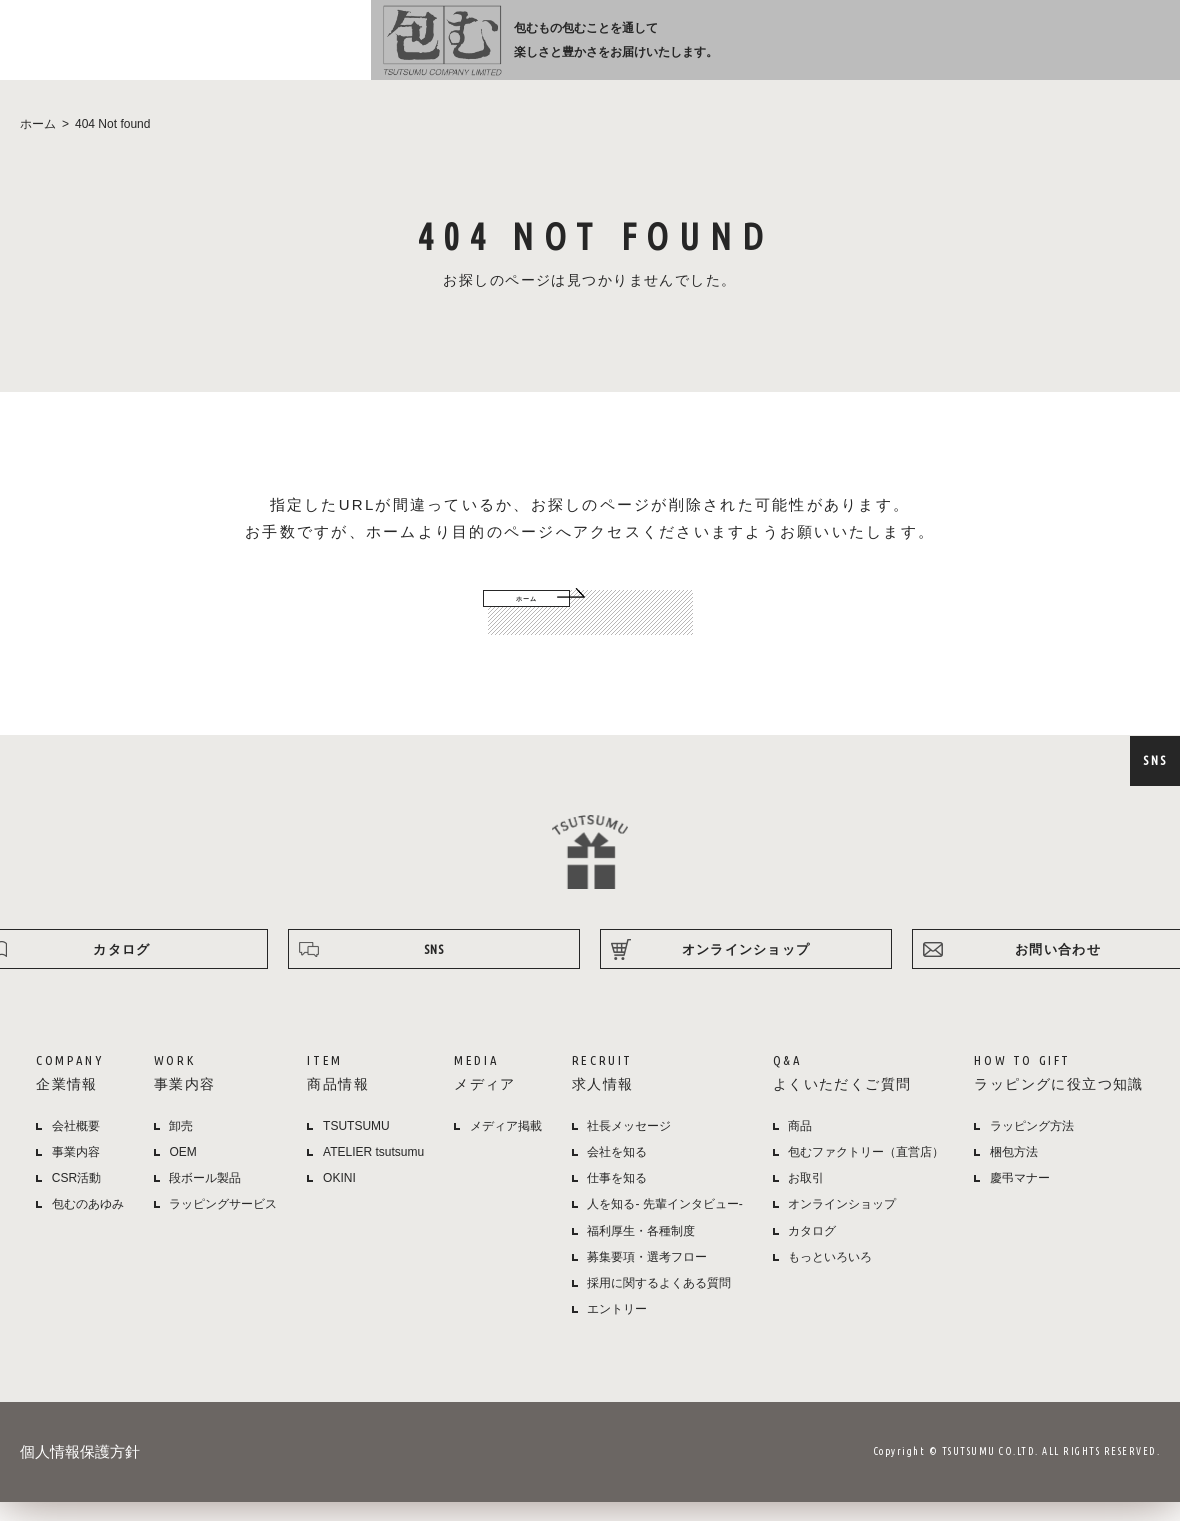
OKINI (339, 1199)
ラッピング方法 (965, 51)
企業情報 (453, 51)
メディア (686, 51)
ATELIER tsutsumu (373, 1173)
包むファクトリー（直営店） (866, 1173)
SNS (1155, 760)
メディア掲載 (506, 1147)
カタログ (812, 1252)
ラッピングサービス (223, 1225)
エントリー (617, 1330)
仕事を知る (617, 1199)
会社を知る (617, 1173)
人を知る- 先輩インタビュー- (664, 1225)
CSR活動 (76, 1199)
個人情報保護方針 (80, 1472)
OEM (182, 1173)
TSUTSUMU (356, 1147)
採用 (765, 51)
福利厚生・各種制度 (641, 1252)
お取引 (806, 1199)
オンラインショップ (1092, 51)
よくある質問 (857, 51)
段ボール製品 (205, 1199)
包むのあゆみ (88, 1225)
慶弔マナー (1020, 1199)
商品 (800, 1147)
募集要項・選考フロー (647, 1278)
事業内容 (536, 51)
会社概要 (76, 1147)
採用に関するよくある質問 (659, 1304)
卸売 (181, 1147)
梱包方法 (1014, 1173)
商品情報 (611, 51)
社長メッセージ (629, 1147)
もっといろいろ (830, 1278)
